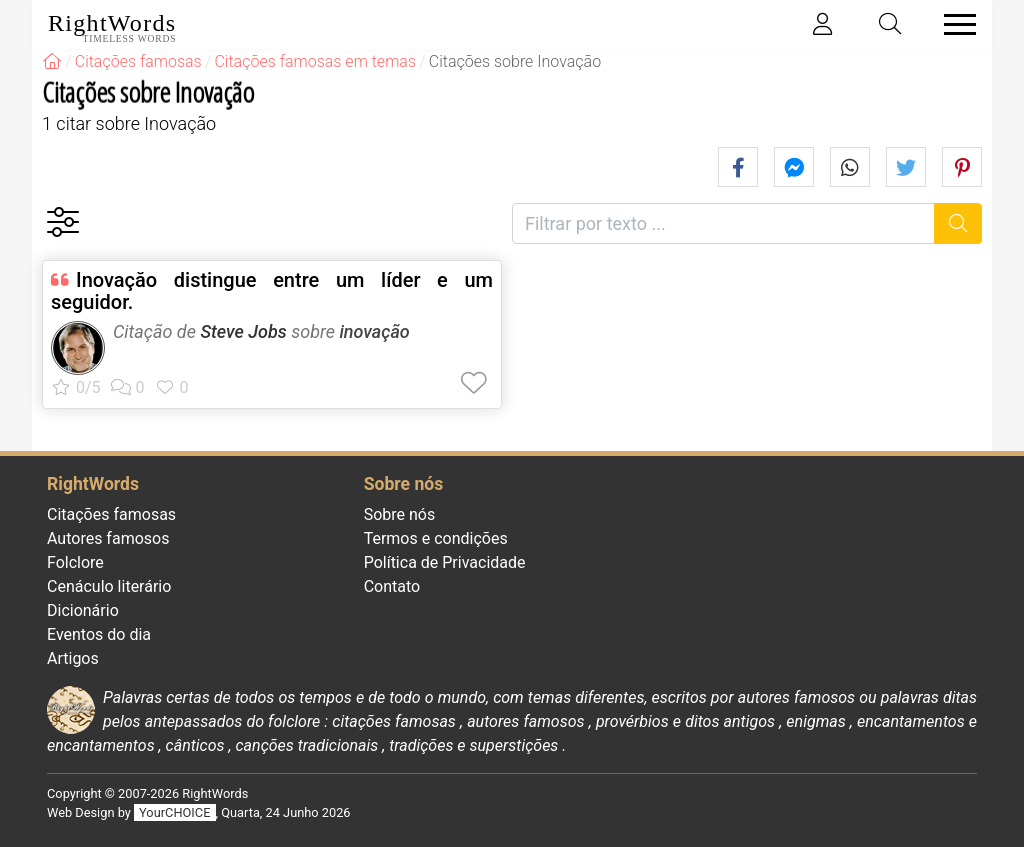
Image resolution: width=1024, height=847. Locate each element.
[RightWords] (52, 61)
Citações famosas (111, 514)
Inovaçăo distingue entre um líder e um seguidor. (272, 291)
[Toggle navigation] (954, 24)
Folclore (75, 562)
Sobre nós (400, 514)
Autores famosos (108, 538)
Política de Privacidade (445, 562)
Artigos (73, 658)
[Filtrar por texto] (723, 223)
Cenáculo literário (109, 586)
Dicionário (83, 610)
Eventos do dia (99, 634)
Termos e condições (436, 538)
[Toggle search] (891, 24)
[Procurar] (958, 223)
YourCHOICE (174, 812)
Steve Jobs (243, 331)
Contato (392, 586)
